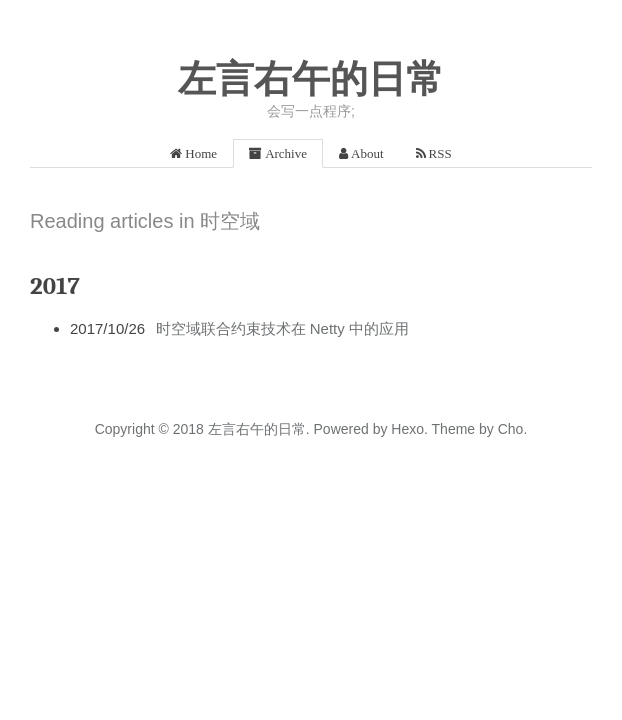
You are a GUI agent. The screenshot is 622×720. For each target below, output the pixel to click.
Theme (451, 429)
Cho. (510, 429)
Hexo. (407, 429)
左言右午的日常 (311, 79)
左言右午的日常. (259, 429)
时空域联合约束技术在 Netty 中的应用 (282, 328)
